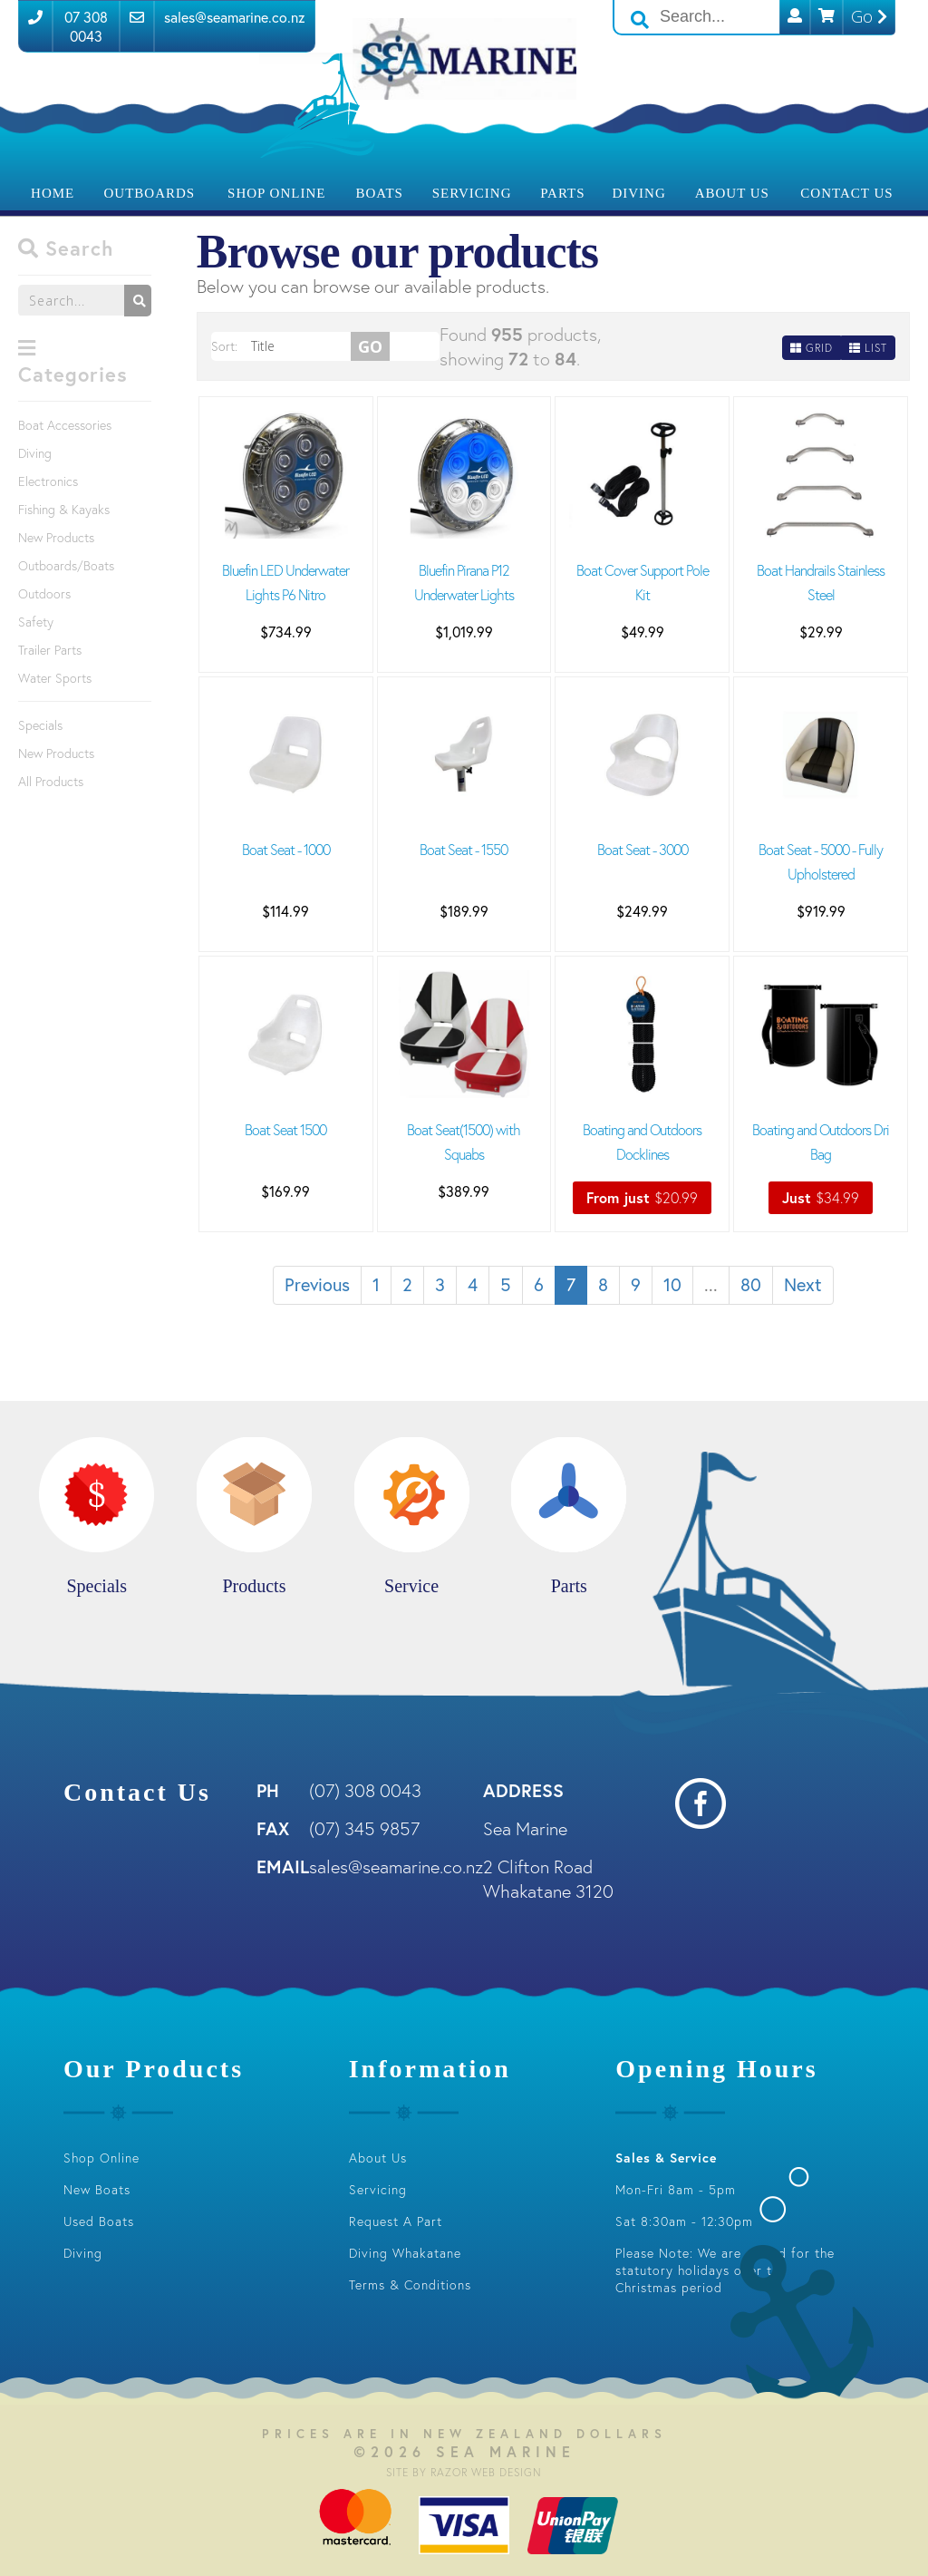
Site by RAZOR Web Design (464, 2472)
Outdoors (44, 593)
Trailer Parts (50, 649)
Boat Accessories (64, 424)
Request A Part (395, 2221)
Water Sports (55, 677)
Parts (562, 193)
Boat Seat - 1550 (464, 849)
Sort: (224, 346)
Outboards (150, 193)
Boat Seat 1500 (285, 1129)
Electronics (48, 481)
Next (803, 1284)
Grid (811, 348)
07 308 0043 (86, 26)
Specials (40, 725)
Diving (638, 193)
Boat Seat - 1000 (286, 849)
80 (750, 1284)
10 (672, 1284)
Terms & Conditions (410, 2284)
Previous (317, 1284)
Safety (35, 621)
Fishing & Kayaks (64, 509)
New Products (56, 537)
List (868, 348)
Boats (379, 193)
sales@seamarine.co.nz (234, 16)
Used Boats (98, 2221)
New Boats (96, 2189)
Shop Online (276, 193)
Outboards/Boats (66, 565)
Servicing (472, 193)
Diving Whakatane (405, 2252)
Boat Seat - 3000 (642, 849)
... (711, 1284)
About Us (732, 193)
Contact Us (846, 193)
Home (52, 193)
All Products (50, 781)
